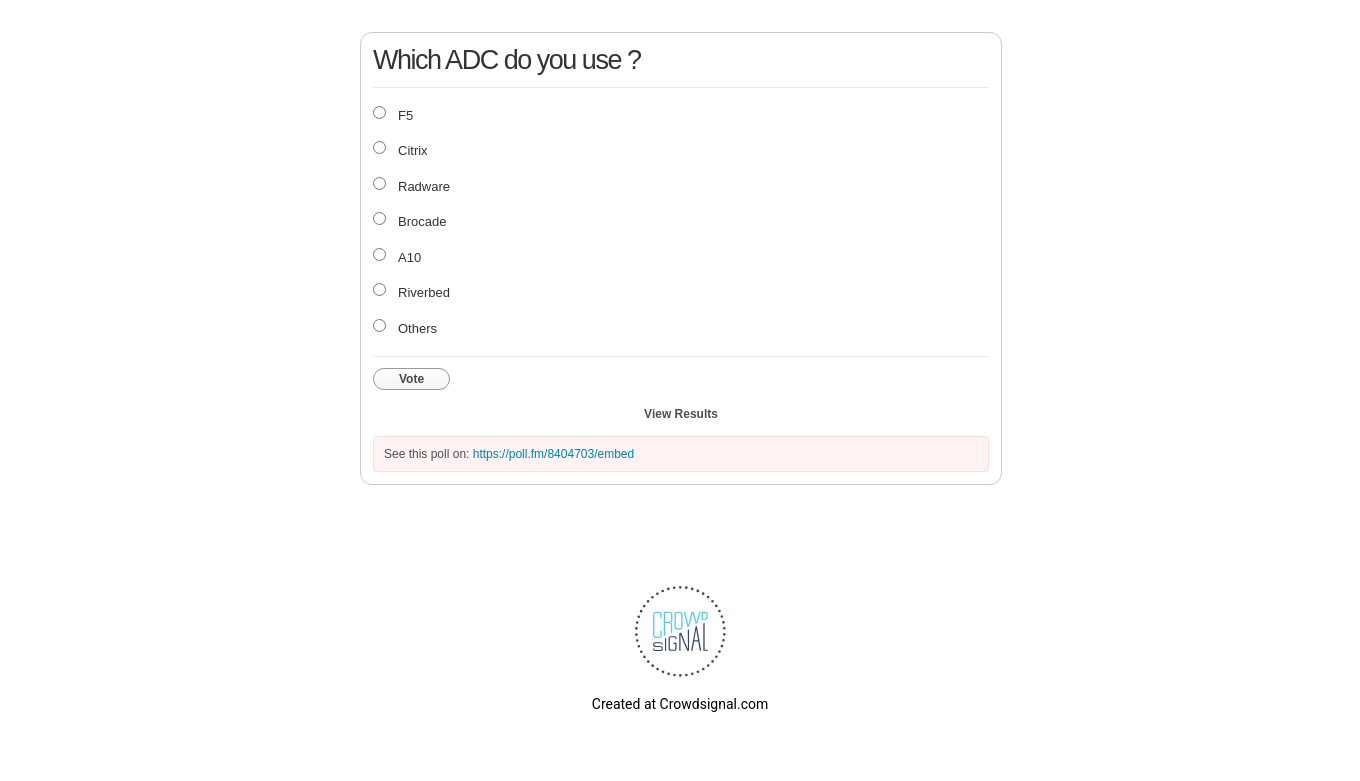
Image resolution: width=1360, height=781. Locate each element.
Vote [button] (411, 379)
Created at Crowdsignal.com (680, 704)
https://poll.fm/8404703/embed (553, 454)
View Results (681, 414)
